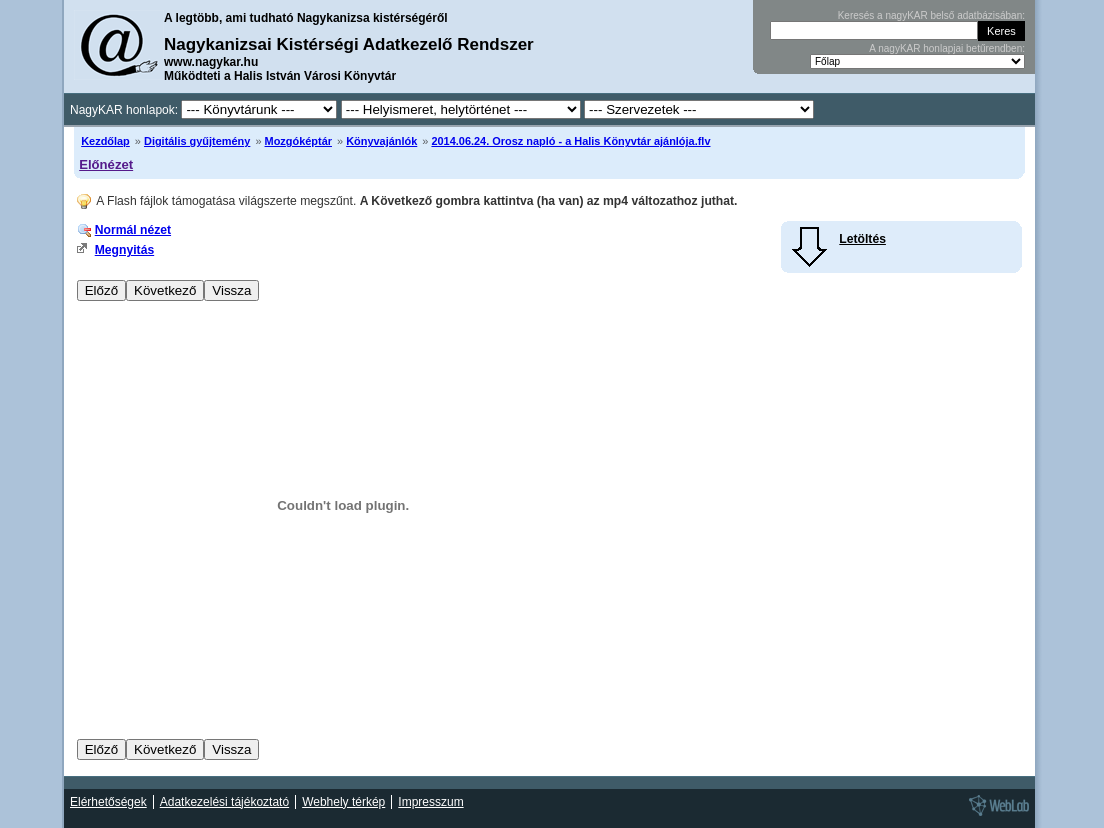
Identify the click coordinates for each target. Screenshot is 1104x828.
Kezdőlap (105, 141)
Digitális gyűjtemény (197, 141)
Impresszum (430, 802)
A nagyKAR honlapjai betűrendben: (947, 48)
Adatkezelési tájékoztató (224, 802)
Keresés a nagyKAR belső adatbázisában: (931, 15)
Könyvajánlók (381, 141)
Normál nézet (133, 230)
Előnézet (106, 164)
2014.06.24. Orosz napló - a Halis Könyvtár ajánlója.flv (570, 141)
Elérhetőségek (108, 802)
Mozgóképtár (298, 141)
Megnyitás (124, 250)
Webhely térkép (343, 802)
